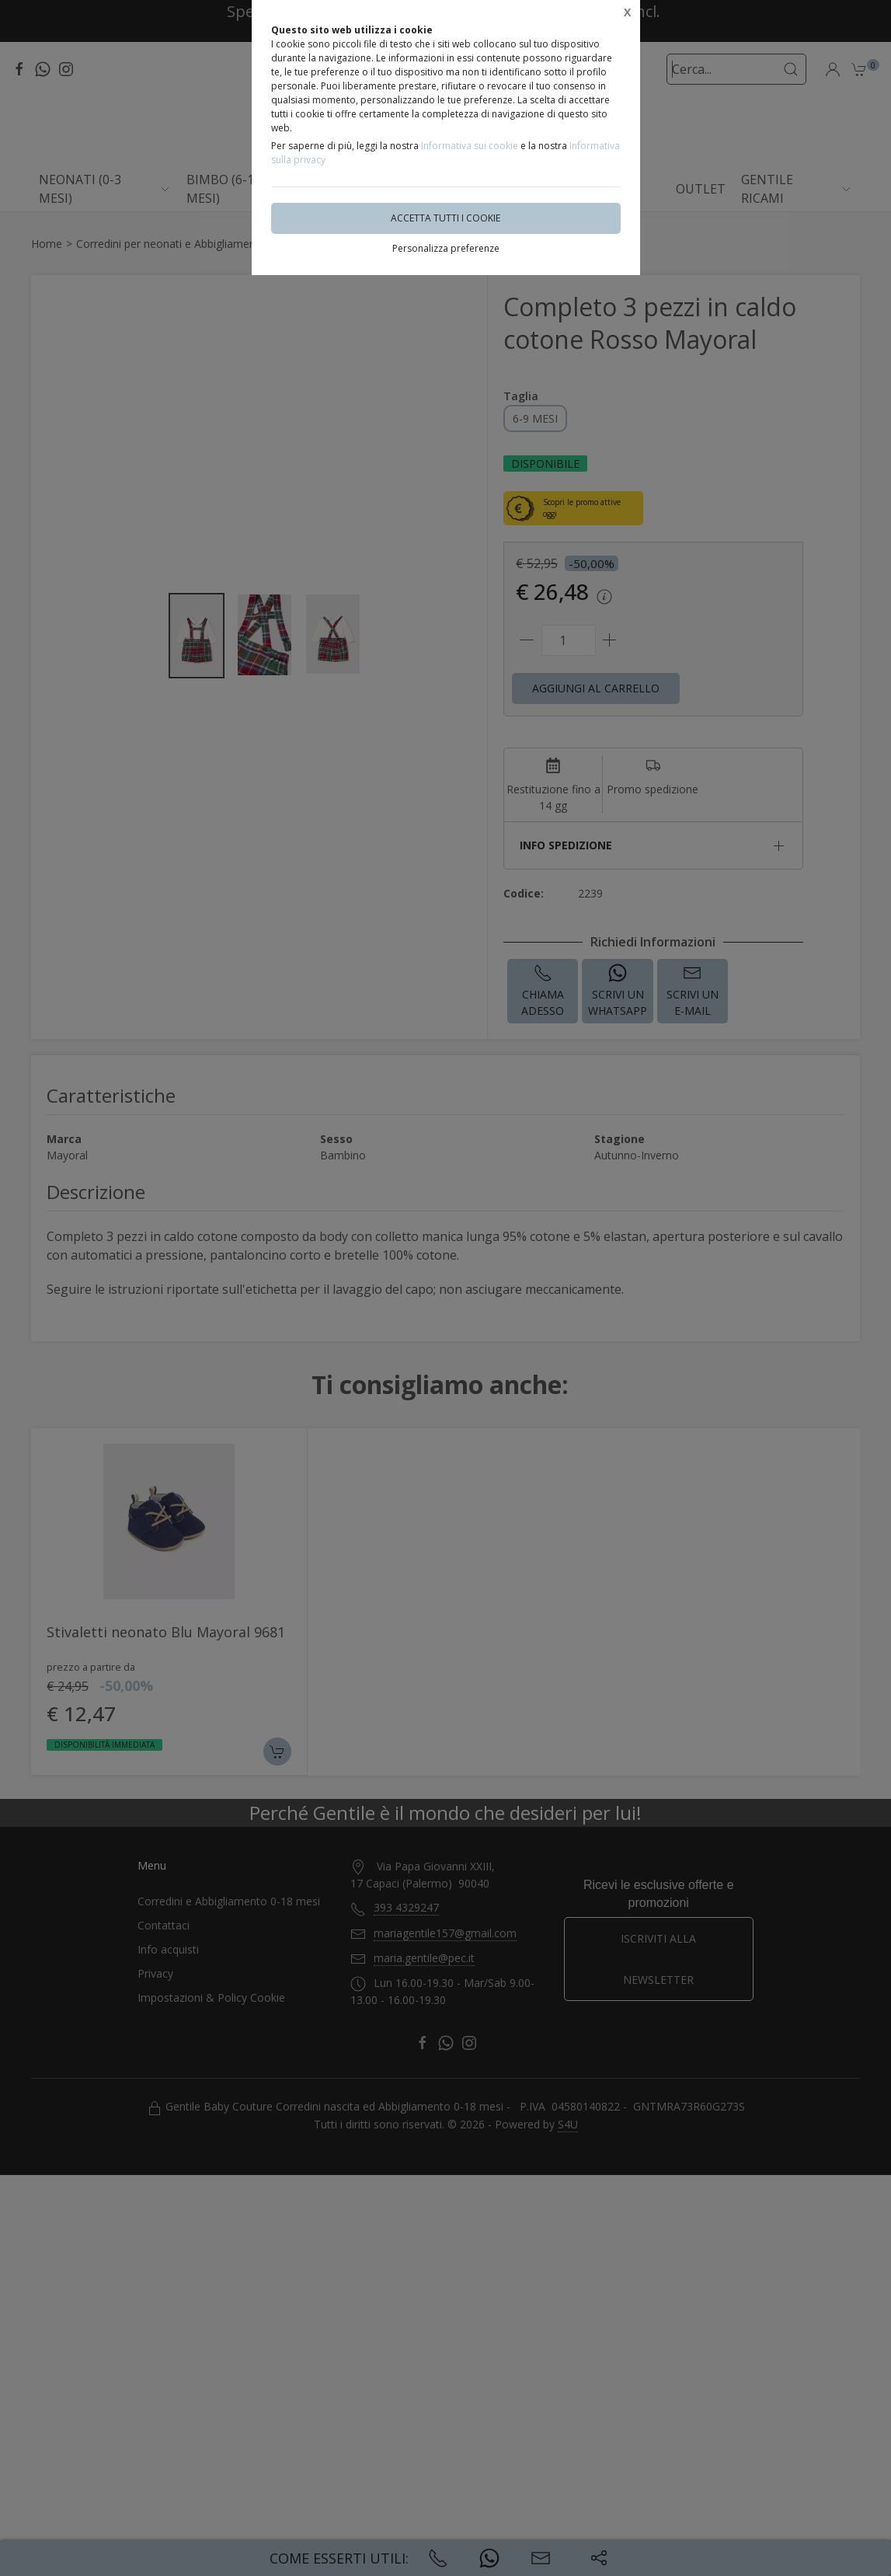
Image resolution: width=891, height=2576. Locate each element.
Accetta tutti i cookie (445, 218)
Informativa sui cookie (469, 145)
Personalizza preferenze (445, 248)
